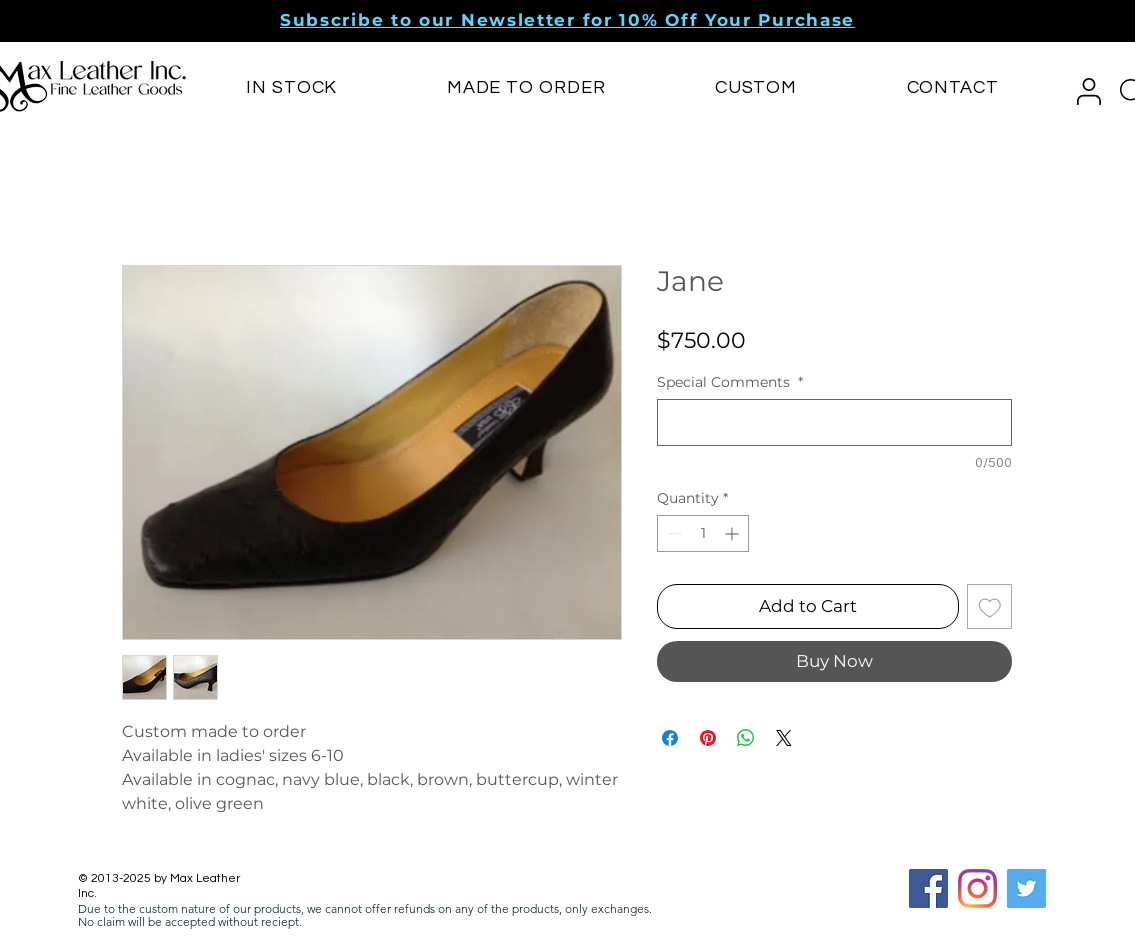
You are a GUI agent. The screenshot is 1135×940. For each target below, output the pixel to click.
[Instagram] (977, 888)
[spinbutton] (703, 533)
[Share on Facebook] (670, 738)
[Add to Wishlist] (990, 607)
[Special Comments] (834, 422)
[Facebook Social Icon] (928, 888)
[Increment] (733, 533)
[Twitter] (1026, 888)
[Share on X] (784, 738)
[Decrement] (672, 533)
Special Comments (730, 382)
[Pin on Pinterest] (708, 738)
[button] (567, 20)
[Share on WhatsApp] (746, 738)
